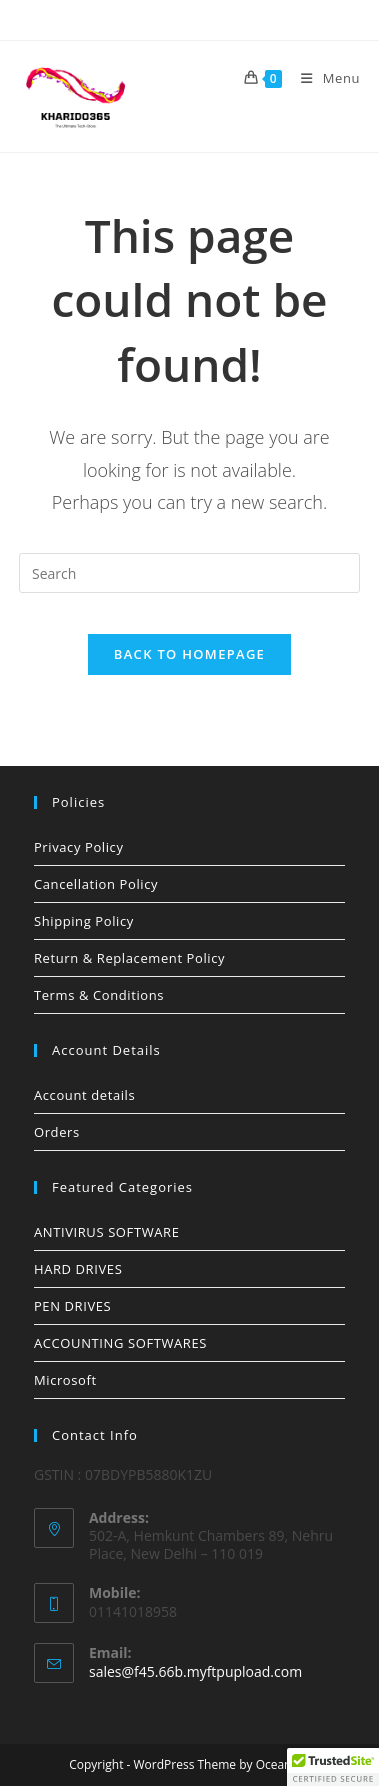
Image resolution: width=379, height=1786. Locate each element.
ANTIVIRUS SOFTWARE (107, 1232)
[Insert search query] (189, 573)
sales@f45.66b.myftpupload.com (195, 1671)
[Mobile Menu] (323, 78)
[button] (333, 1767)
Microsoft (65, 1380)
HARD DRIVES (78, 1269)
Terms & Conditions (99, 995)
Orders (57, 1132)
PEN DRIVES (72, 1306)
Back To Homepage (189, 654)
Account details (84, 1095)
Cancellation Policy (96, 884)
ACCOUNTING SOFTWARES (120, 1343)
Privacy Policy (79, 847)
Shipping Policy (84, 921)
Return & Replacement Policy (129, 958)
